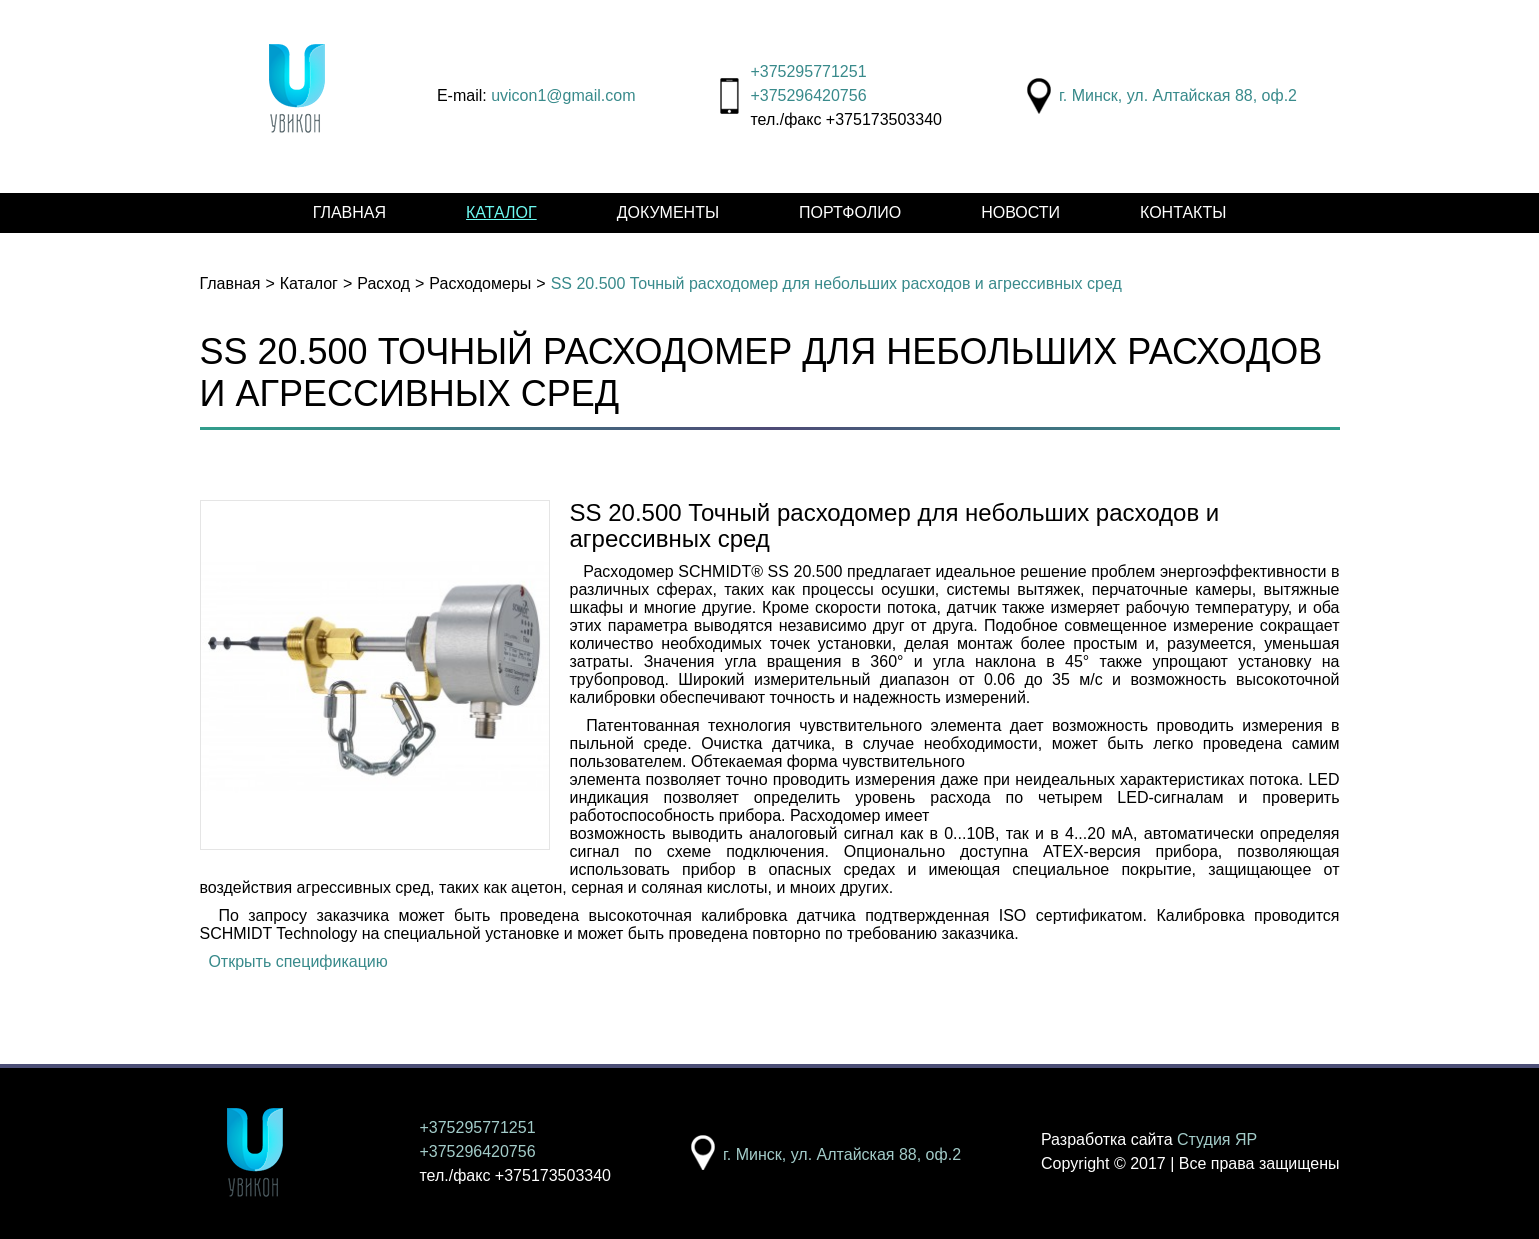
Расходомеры (480, 283)
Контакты (1183, 212)
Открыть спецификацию (297, 961)
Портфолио (850, 212)
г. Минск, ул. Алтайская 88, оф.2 (1178, 95)
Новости (1020, 212)
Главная (349, 212)
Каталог (501, 212)
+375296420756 (808, 95)
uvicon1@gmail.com (563, 95)
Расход (383, 283)
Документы (668, 212)
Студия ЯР (1217, 1139)
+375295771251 (808, 71)
